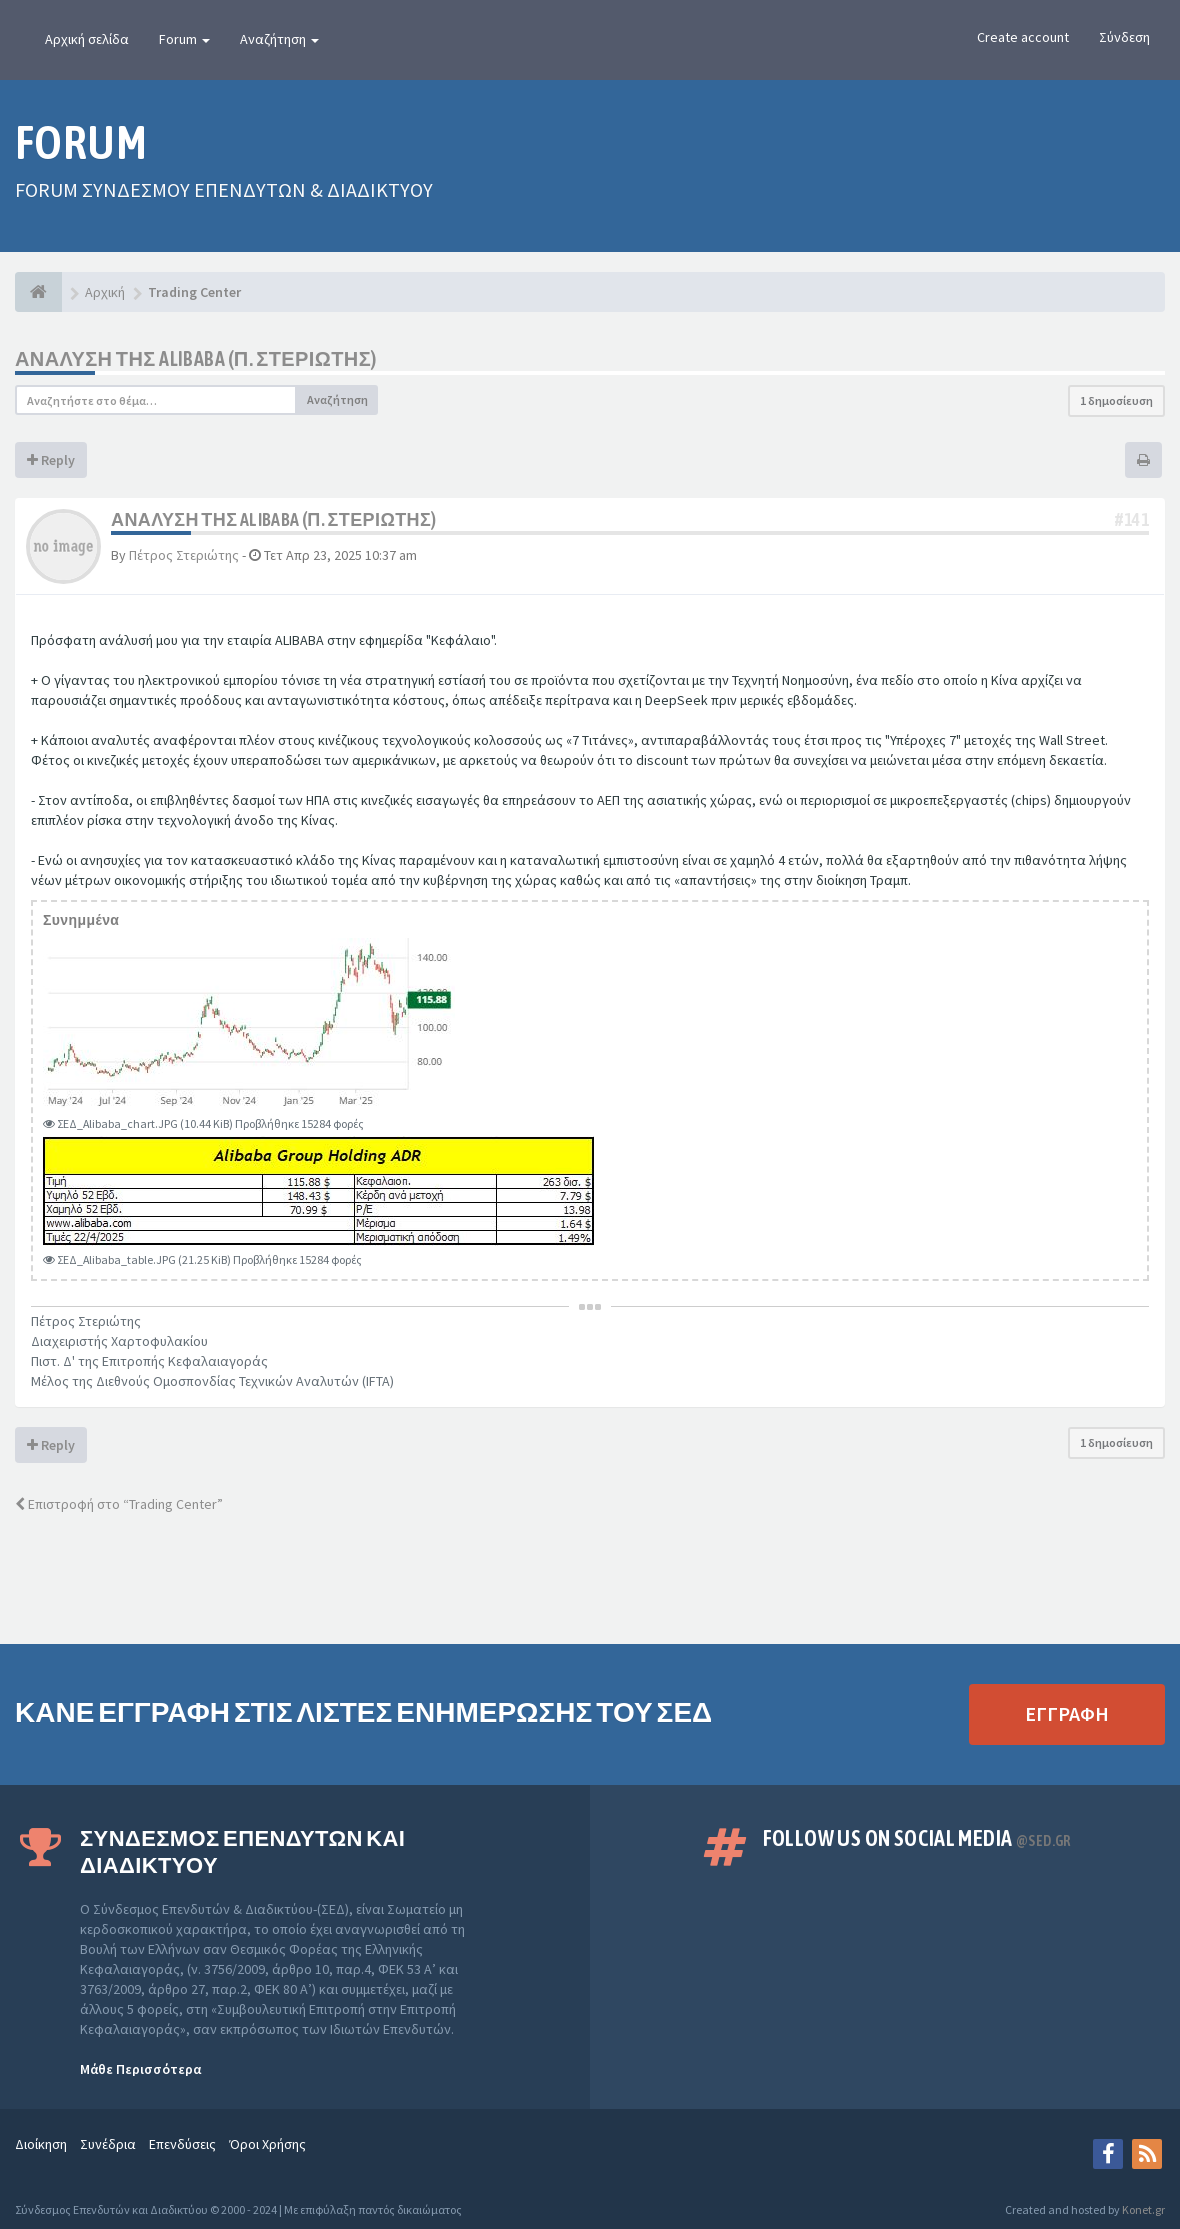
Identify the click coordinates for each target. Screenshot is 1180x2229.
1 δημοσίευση (1116, 400)
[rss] (1147, 2154)
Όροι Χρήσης (267, 2144)
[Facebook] (1108, 2154)
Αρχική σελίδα (87, 39)
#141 (1132, 519)
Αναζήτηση (279, 39)
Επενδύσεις (182, 2144)
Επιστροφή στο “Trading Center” (119, 1504)
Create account (1023, 37)
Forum (184, 39)
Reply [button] (51, 460)
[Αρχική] (38, 292)
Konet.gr (1143, 2209)
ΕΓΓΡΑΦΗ (1067, 1713)
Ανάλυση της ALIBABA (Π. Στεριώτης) (196, 358)
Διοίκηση (41, 2144)
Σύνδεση (1124, 37)
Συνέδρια (108, 2144)
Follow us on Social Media (917, 1838)
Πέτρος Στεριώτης (184, 555)
